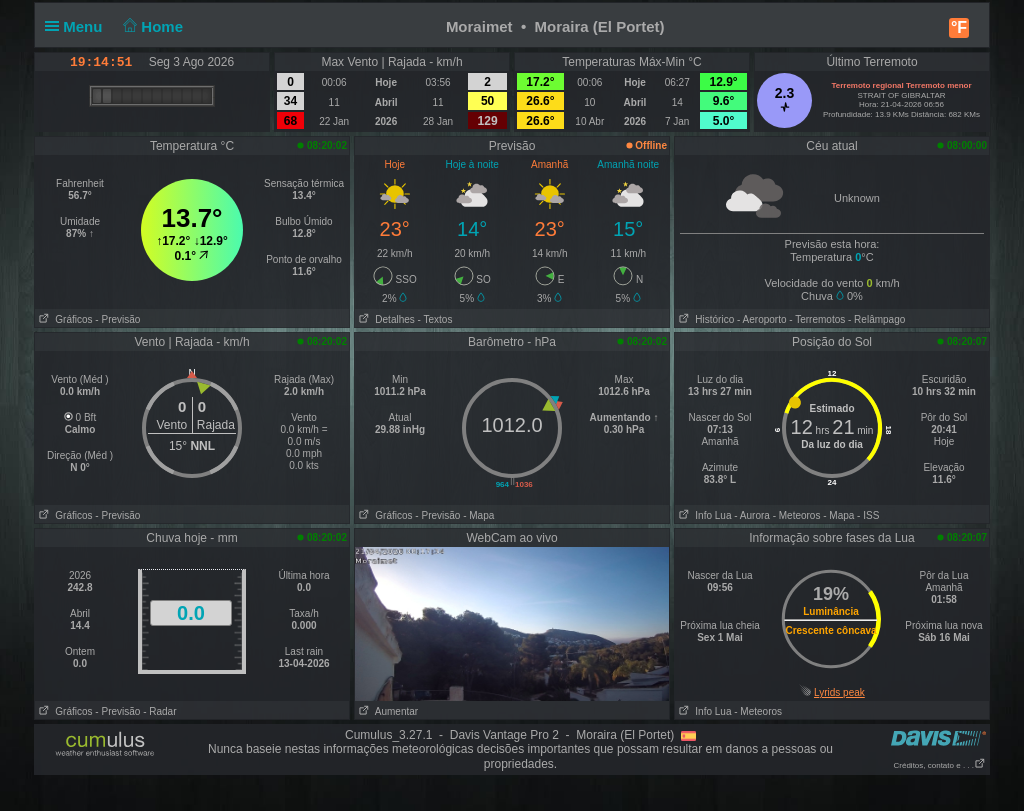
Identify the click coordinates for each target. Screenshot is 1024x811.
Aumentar (386, 711)
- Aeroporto (761, 319)
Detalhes (385, 319)
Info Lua (703, 515)
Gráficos (64, 319)
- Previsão (117, 319)
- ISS (868, 515)
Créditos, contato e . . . (940, 765)
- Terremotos (817, 319)
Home (151, 26)
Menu (78, 26)
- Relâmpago (876, 319)
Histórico (704, 319)
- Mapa (478, 515)
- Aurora (752, 515)
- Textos (435, 319)
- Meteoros (797, 515)
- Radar (159, 711)
